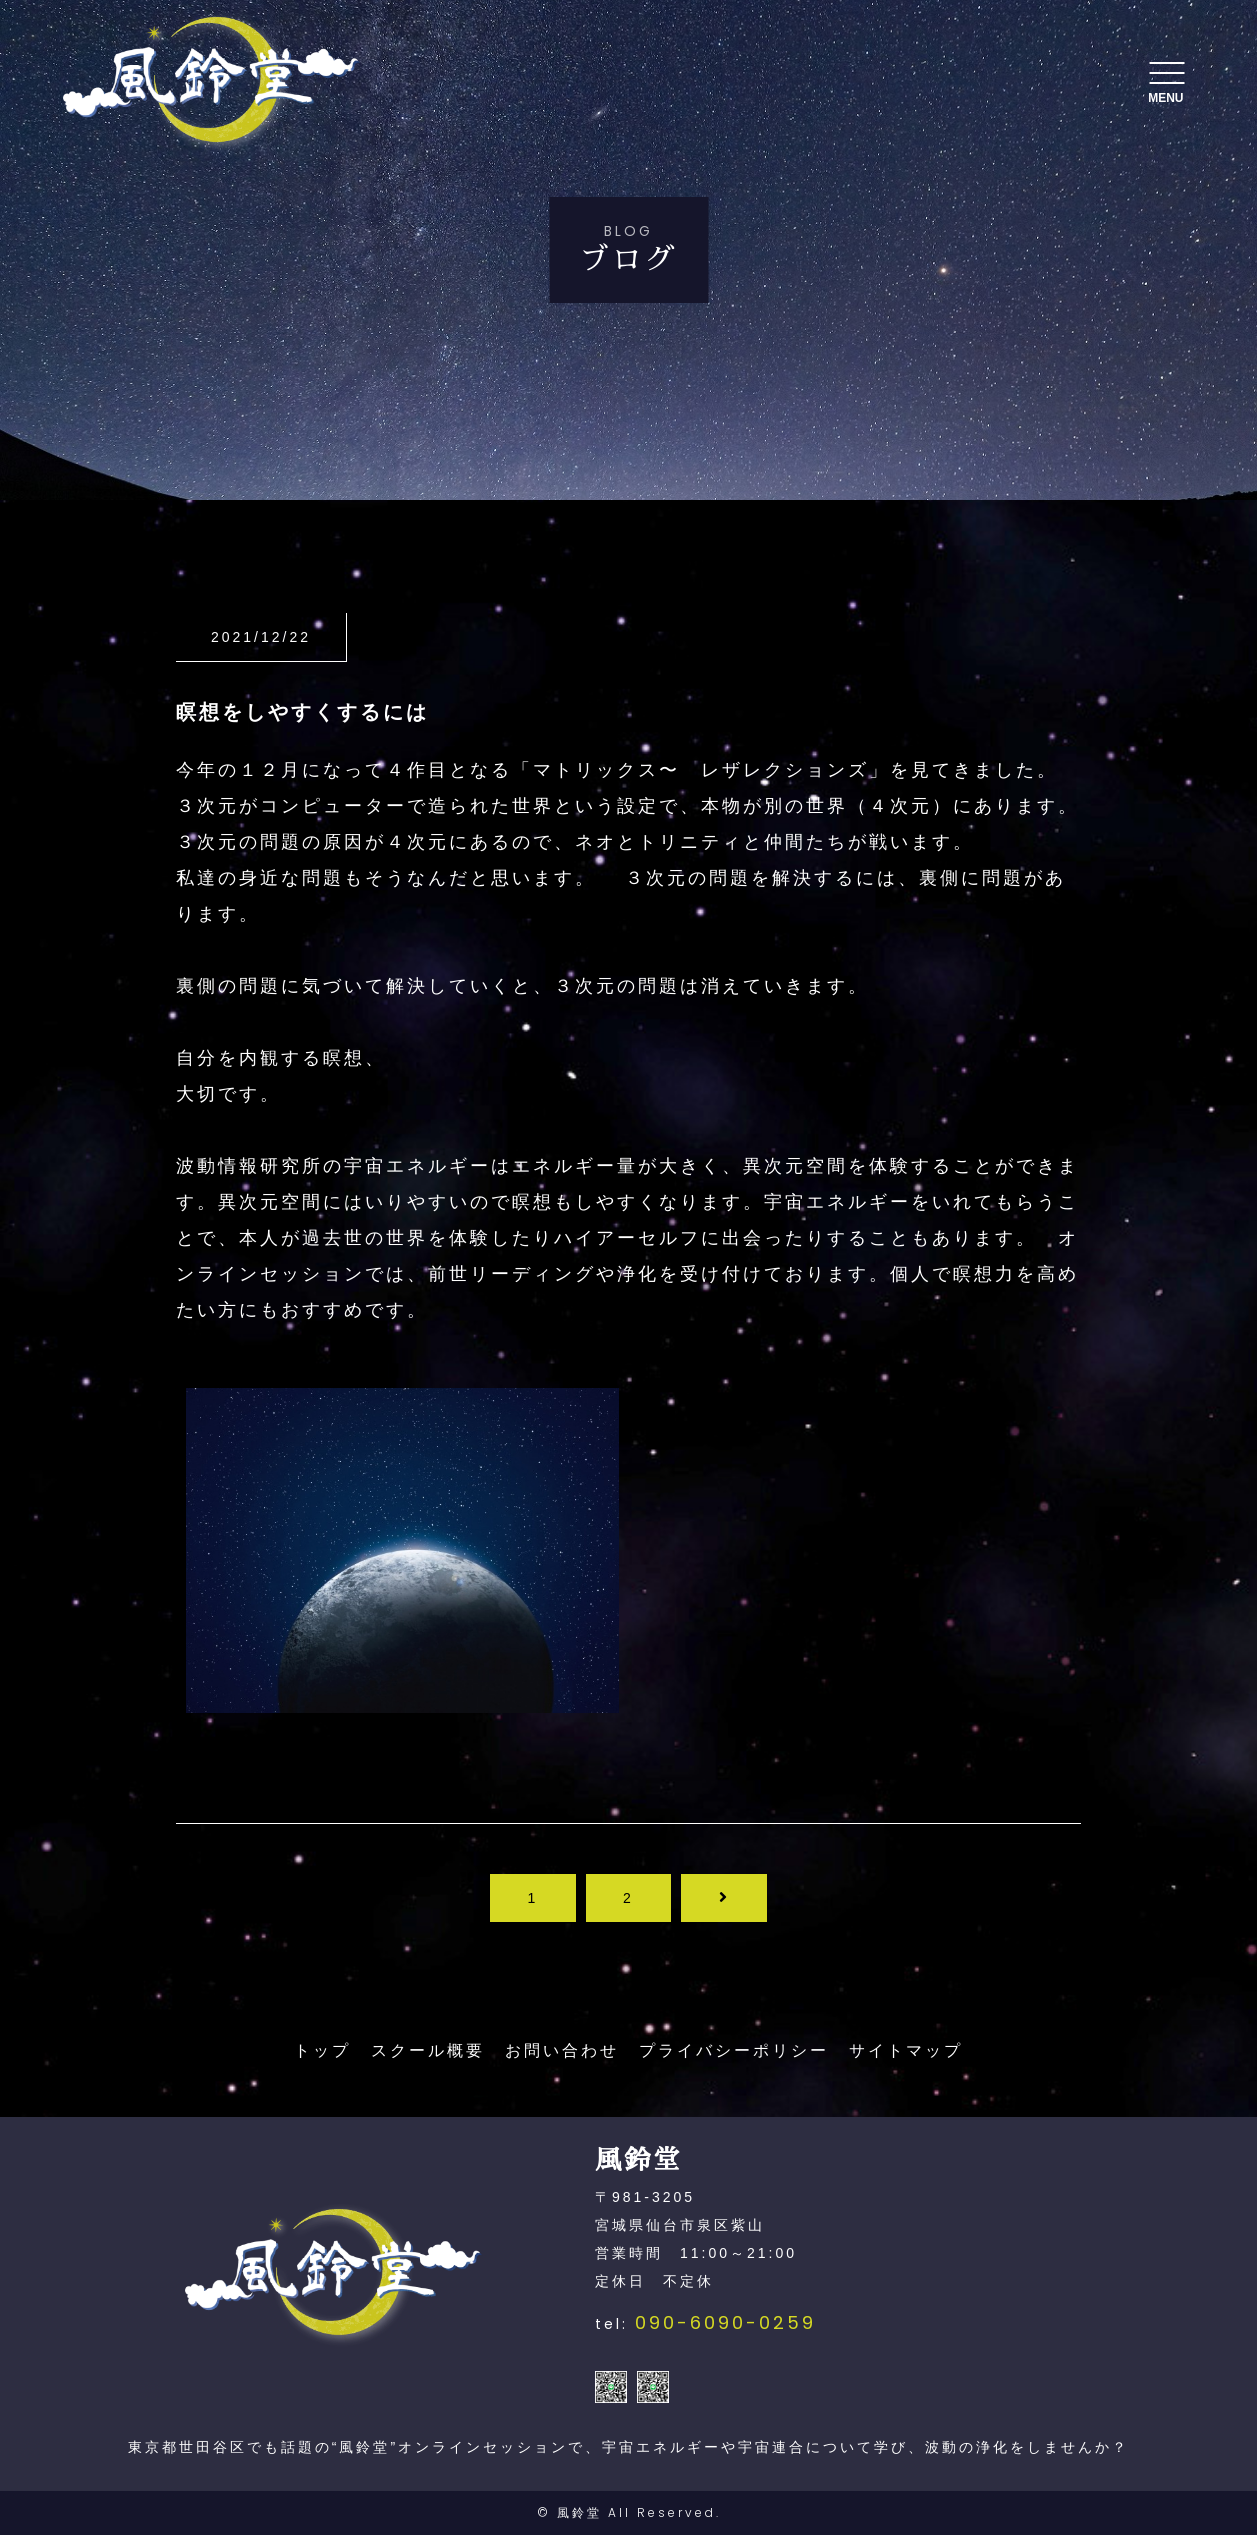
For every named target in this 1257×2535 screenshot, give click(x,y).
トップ (322, 2050)
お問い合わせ (562, 2050)
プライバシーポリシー (734, 2050)
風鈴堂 (579, 2512)
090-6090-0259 (725, 2322)
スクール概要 (428, 2050)
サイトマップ (906, 2050)
